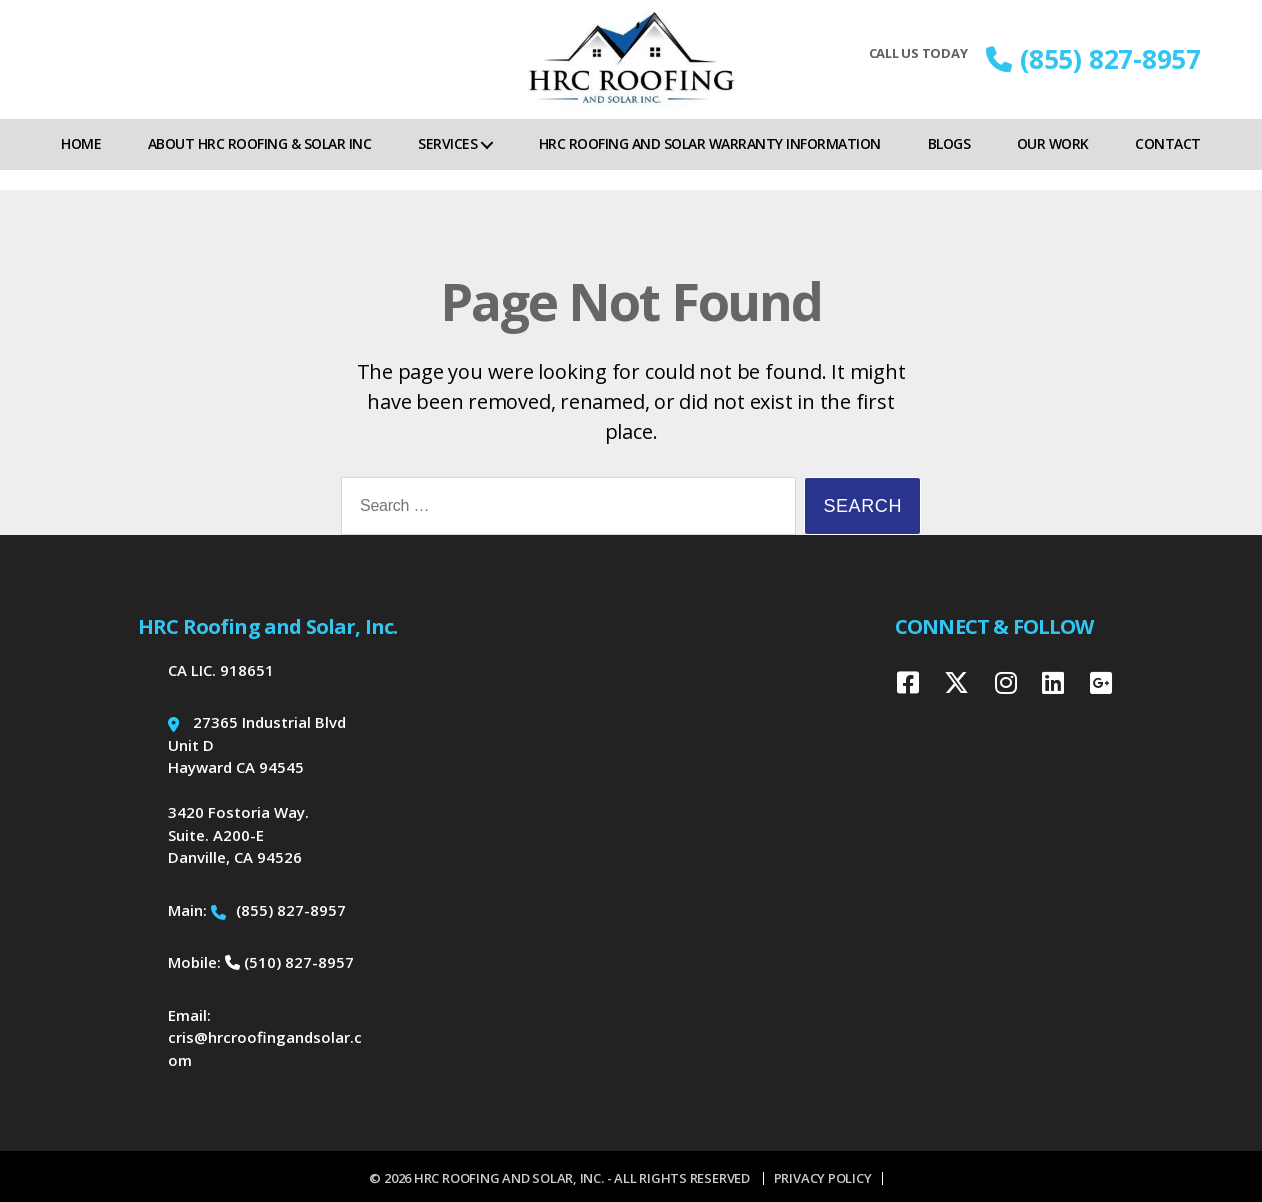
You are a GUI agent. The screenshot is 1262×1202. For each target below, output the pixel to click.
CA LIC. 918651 (221, 670)
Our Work (1053, 163)
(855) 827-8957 (1093, 69)
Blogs (949, 163)
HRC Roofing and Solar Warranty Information (710, 163)
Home (81, 163)
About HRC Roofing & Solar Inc (260, 163)
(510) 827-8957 (289, 962)
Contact (1168, 163)
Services (447, 163)
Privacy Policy (823, 1178)
